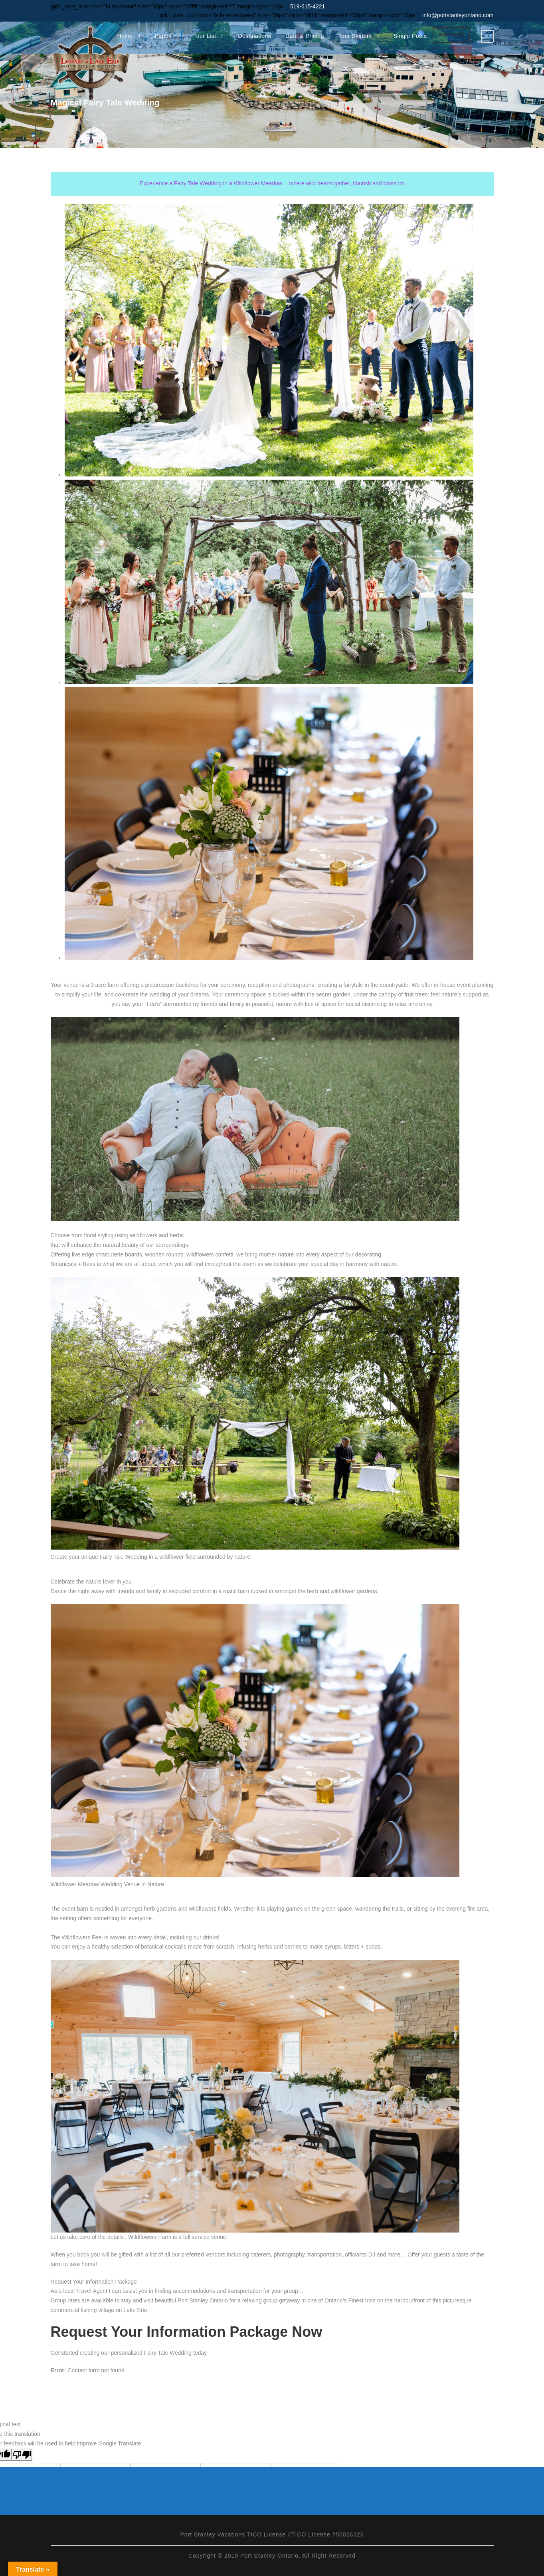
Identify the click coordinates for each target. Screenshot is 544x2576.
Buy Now (451, 34)
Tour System (355, 36)
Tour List (204, 36)
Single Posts (410, 36)
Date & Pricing (304, 36)
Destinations (254, 36)
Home (125, 36)
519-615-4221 (307, 6)
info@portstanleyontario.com (457, 15)
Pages (162, 36)
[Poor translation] (22, 2455)
